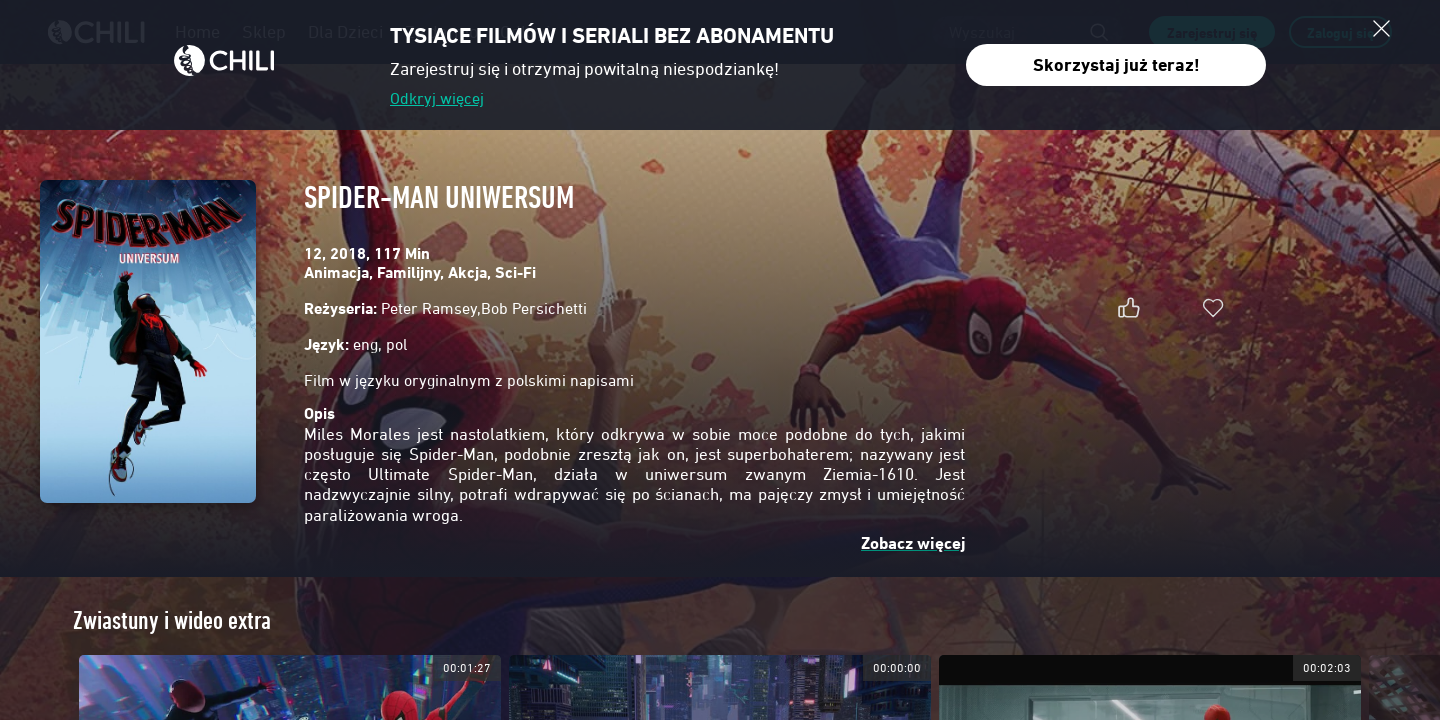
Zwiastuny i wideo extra (172, 620)
